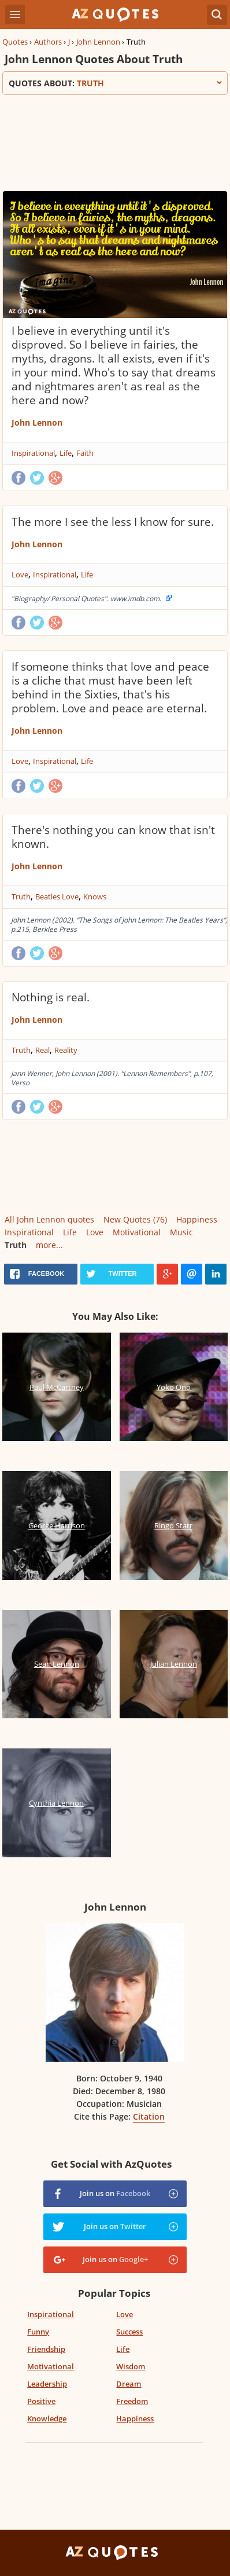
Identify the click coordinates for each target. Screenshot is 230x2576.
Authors (48, 41)
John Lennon (98, 41)
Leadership (47, 2384)
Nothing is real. (51, 997)
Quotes (15, 41)
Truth (21, 896)
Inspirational (33, 453)
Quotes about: (115, 83)
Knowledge (46, 2418)
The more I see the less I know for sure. (113, 522)
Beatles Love (57, 896)
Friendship (46, 2349)
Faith (85, 453)
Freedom (132, 2401)
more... (49, 1244)
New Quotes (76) (135, 1219)
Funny (38, 2331)
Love (20, 574)
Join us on (115, 2193)
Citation (149, 2116)
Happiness (196, 1219)
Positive (41, 2401)
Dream (128, 2384)
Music (181, 1232)
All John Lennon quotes (49, 1219)
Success (129, 2331)
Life (66, 453)
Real (42, 1050)
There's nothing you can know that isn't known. (113, 837)
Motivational (137, 1232)
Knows (94, 896)
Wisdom (130, 2366)
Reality (65, 1050)
